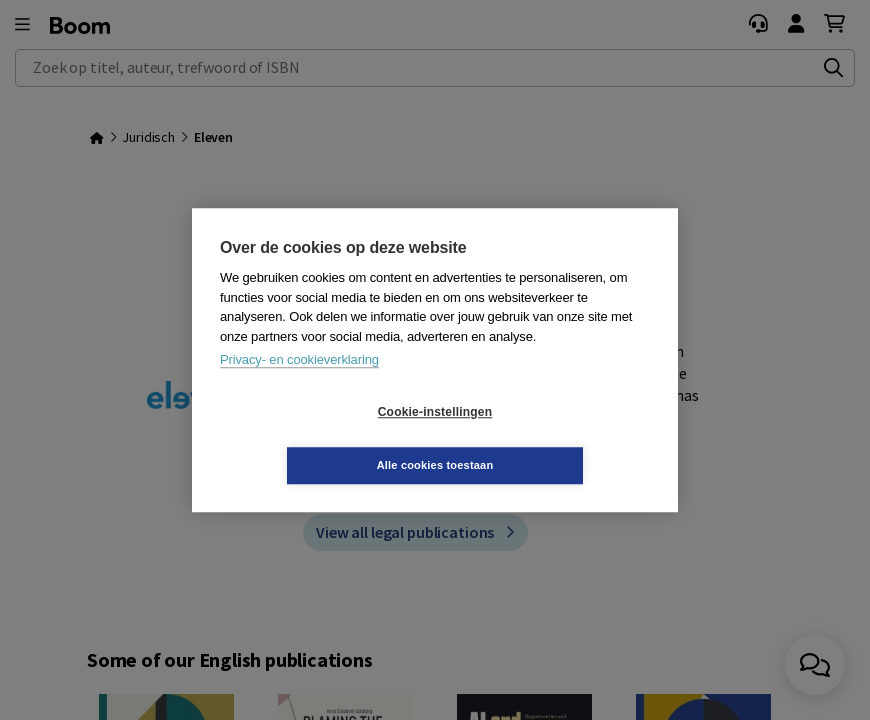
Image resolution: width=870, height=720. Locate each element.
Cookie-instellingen (316, 439)
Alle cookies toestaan (554, 438)
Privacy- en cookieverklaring (299, 386)
